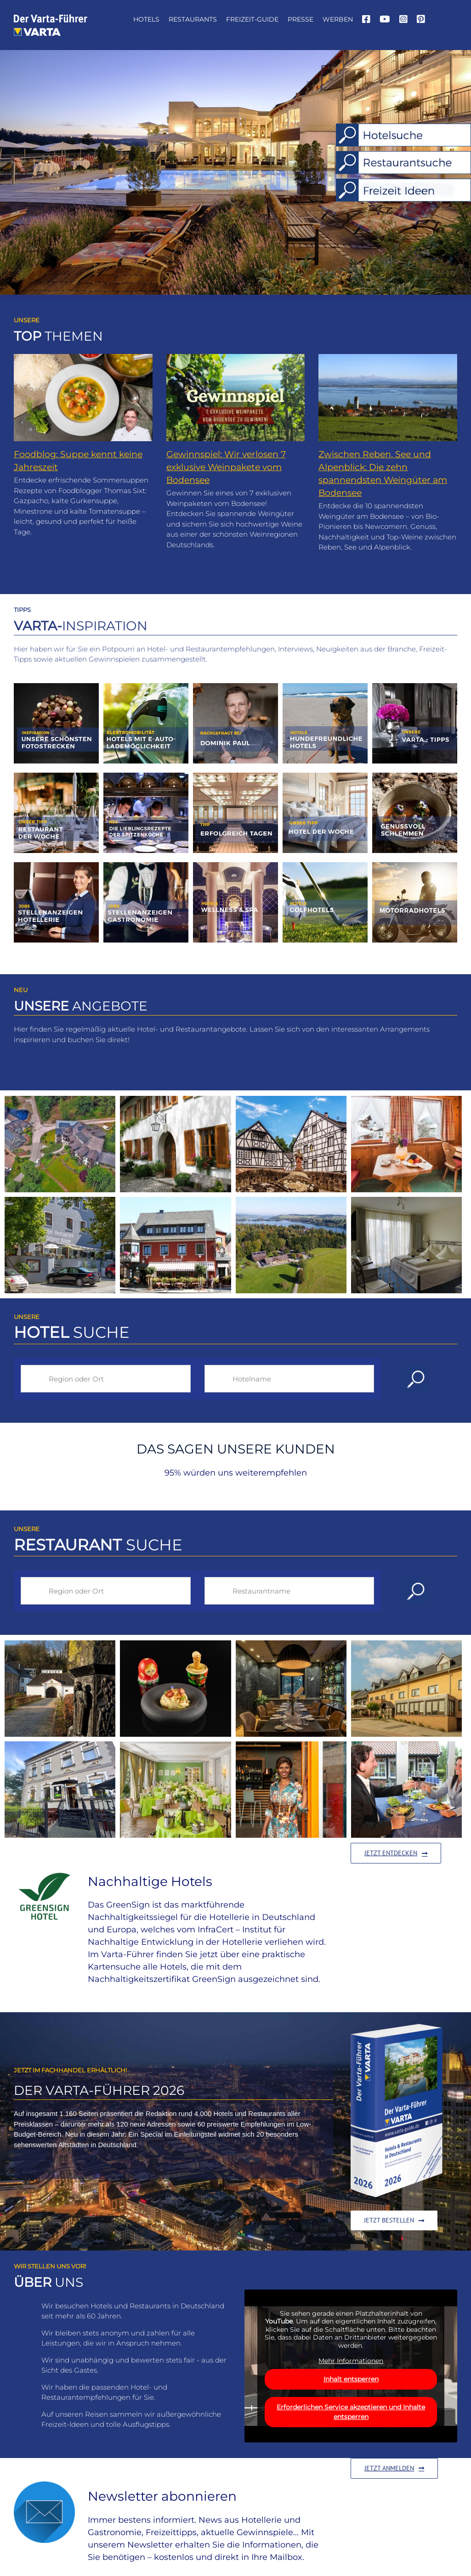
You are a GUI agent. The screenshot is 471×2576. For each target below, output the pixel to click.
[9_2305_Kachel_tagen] (235, 776)
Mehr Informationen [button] (350, 2361)
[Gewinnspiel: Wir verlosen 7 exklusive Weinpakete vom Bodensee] (235, 397)
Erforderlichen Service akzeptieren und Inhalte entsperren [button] (351, 2411)
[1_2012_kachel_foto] (56, 686)
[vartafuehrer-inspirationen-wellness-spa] (235, 865)
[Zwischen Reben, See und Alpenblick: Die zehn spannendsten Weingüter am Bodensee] (387, 397)
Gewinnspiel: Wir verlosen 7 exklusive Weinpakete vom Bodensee (226, 467)
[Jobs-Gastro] (145, 865)
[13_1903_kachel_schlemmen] (414, 776)
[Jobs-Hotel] (56, 865)
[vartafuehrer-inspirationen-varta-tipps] (414, 686)
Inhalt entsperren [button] (350, 2378)
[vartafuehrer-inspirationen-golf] (325, 865)
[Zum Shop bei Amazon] (394, 2220)
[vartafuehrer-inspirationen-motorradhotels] (414, 865)
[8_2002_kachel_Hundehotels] (325, 686)
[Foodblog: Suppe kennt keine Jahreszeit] (83, 397)
